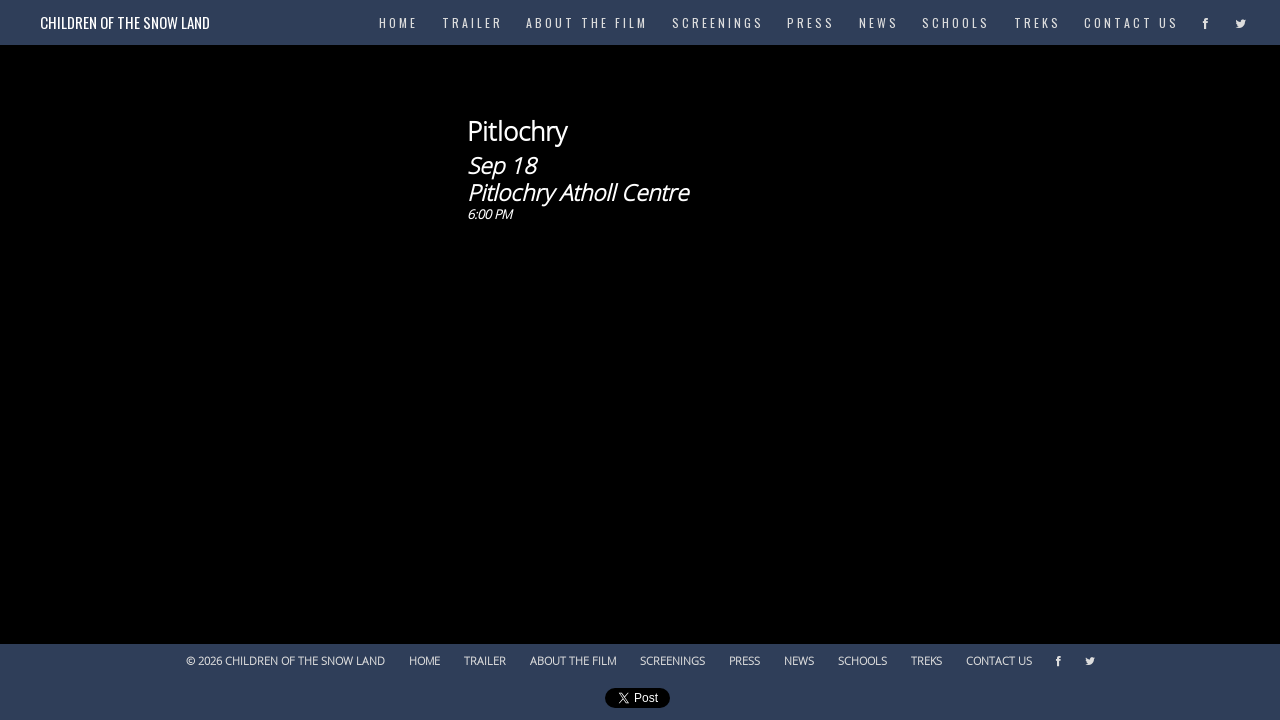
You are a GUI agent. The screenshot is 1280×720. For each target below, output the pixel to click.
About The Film (587, 22)
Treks (1037, 22)
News (879, 22)
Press (811, 22)
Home (424, 661)
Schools (956, 22)
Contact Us (1131, 22)
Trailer (472, 22)
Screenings (718, 22)
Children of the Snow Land (125, 22)
